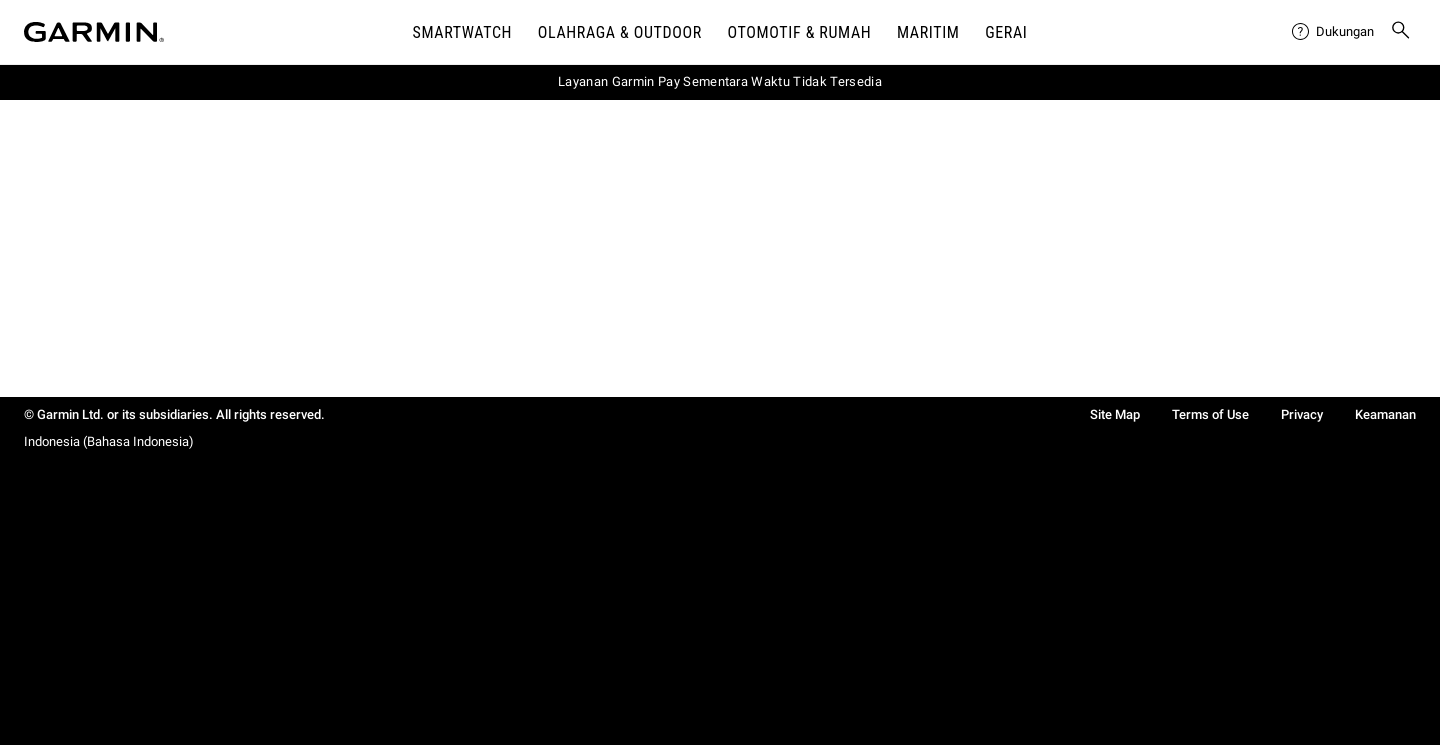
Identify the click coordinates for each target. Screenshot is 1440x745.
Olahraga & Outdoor (620, 32)
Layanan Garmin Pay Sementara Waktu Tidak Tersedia (720, 81)
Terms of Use (1210, 414)
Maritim (928, 32)
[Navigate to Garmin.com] (94, 32)
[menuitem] (1333, 32)
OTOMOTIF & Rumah (800, 32)
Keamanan (1385, 414)
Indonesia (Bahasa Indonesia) (109, 441)
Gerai (1006, 32)
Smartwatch (463, 32)
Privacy (1302, 414)
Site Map (1115, 414)
